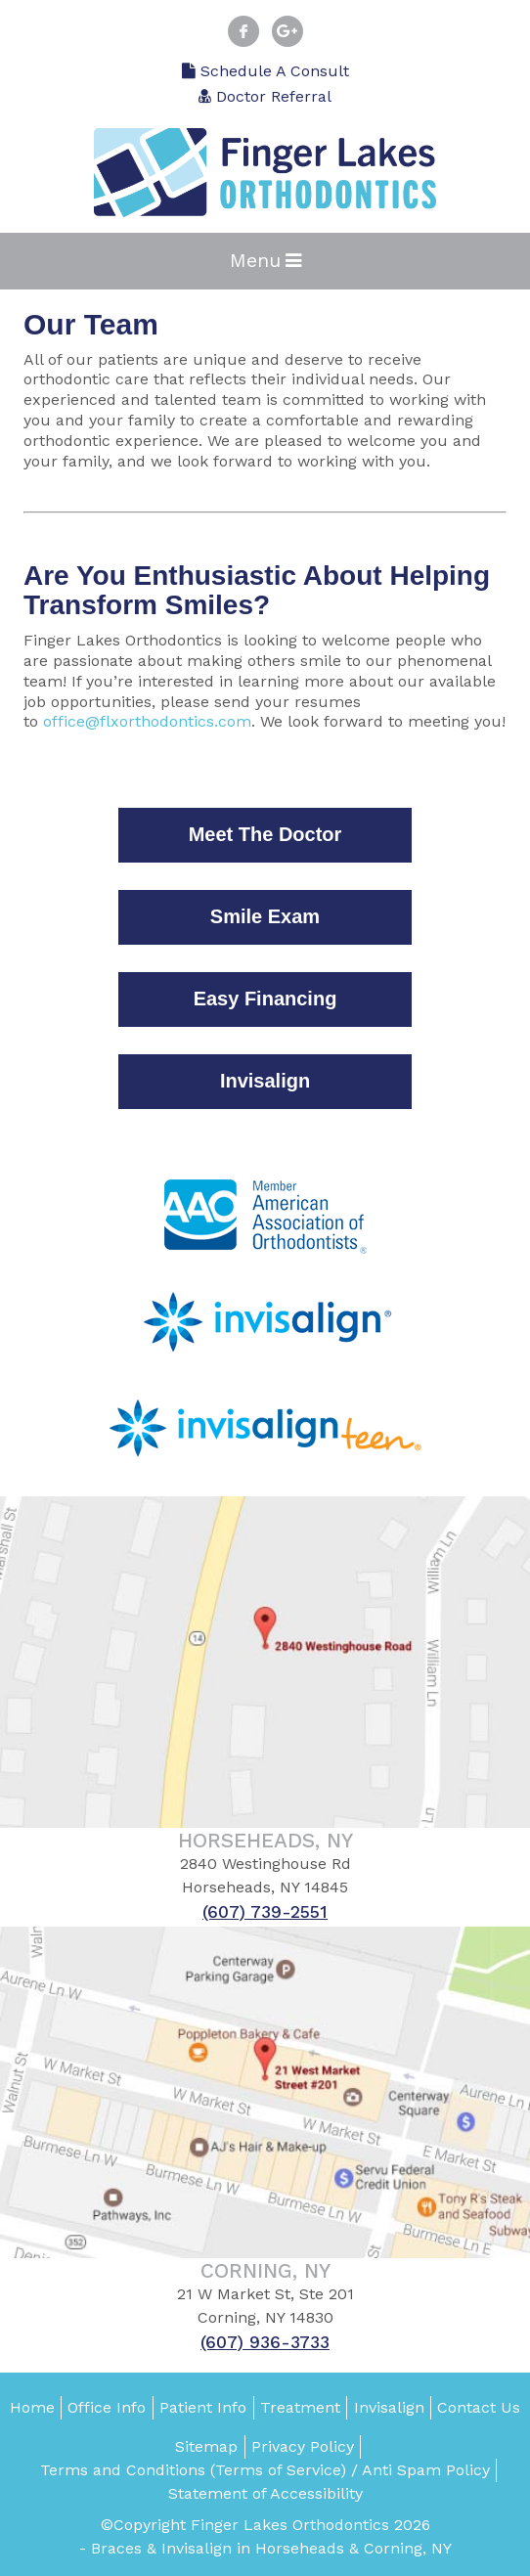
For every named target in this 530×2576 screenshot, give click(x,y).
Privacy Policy (302, 2446)
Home (32, 2407)
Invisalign (389, 2407)
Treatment (300, 2407)
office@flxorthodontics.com (147, 721)
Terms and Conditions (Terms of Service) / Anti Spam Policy (265, 2470)
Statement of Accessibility (265, 2493)
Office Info (106, 2407)
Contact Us (478, 2407)
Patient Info (202, 2407)
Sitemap (206, 2446)
